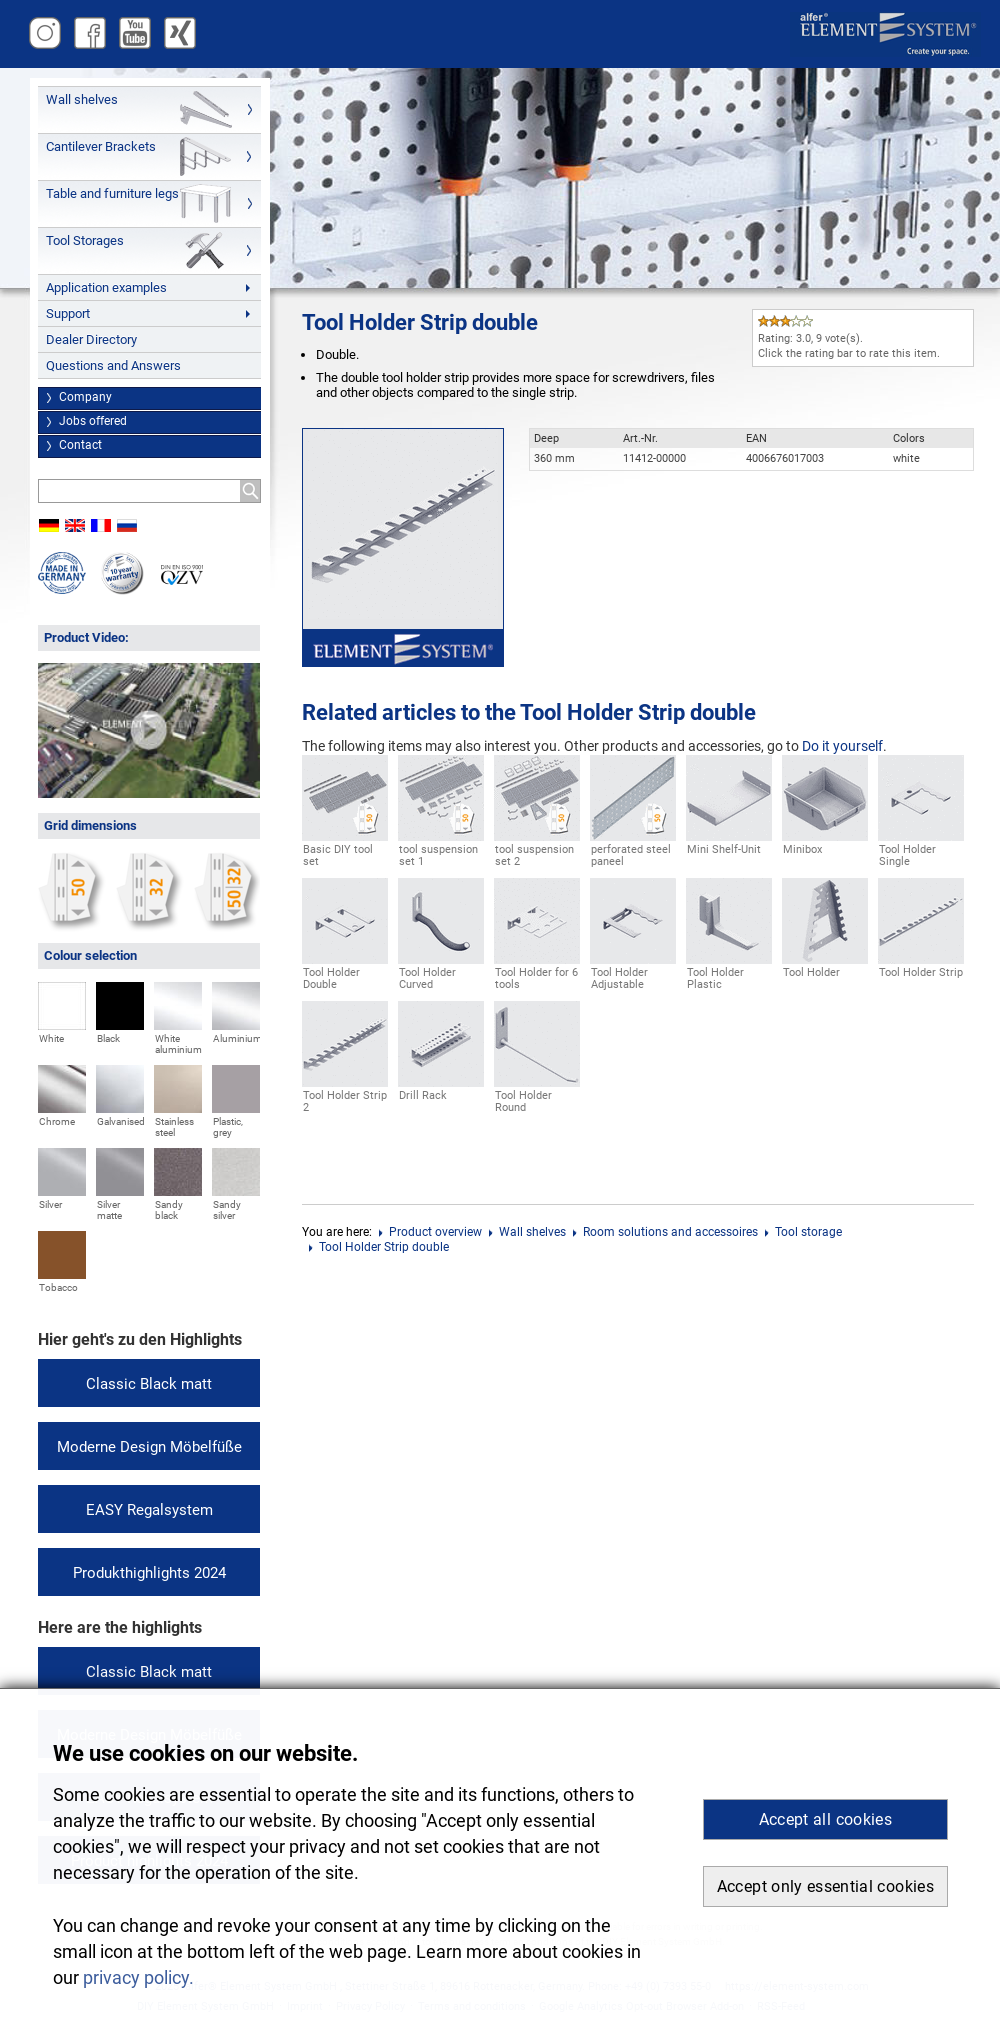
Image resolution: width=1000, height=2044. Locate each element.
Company (85, 397)
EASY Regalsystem (149, 1510)
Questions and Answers (113, 365)
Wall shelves (82, 99)
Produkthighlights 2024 (149, 1573)
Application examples (106, 287)
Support (68, 313)
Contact (80, 445)
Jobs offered (93, 421)
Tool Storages (85, 240)
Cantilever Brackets (101, 146)
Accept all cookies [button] (825, 1819)
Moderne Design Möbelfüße (149, 1447)
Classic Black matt (149, 1384)
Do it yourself (842, 746)
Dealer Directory (91, 339)
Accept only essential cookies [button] (825, 1886)
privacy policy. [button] (138, 1978)
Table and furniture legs (112, 193)
